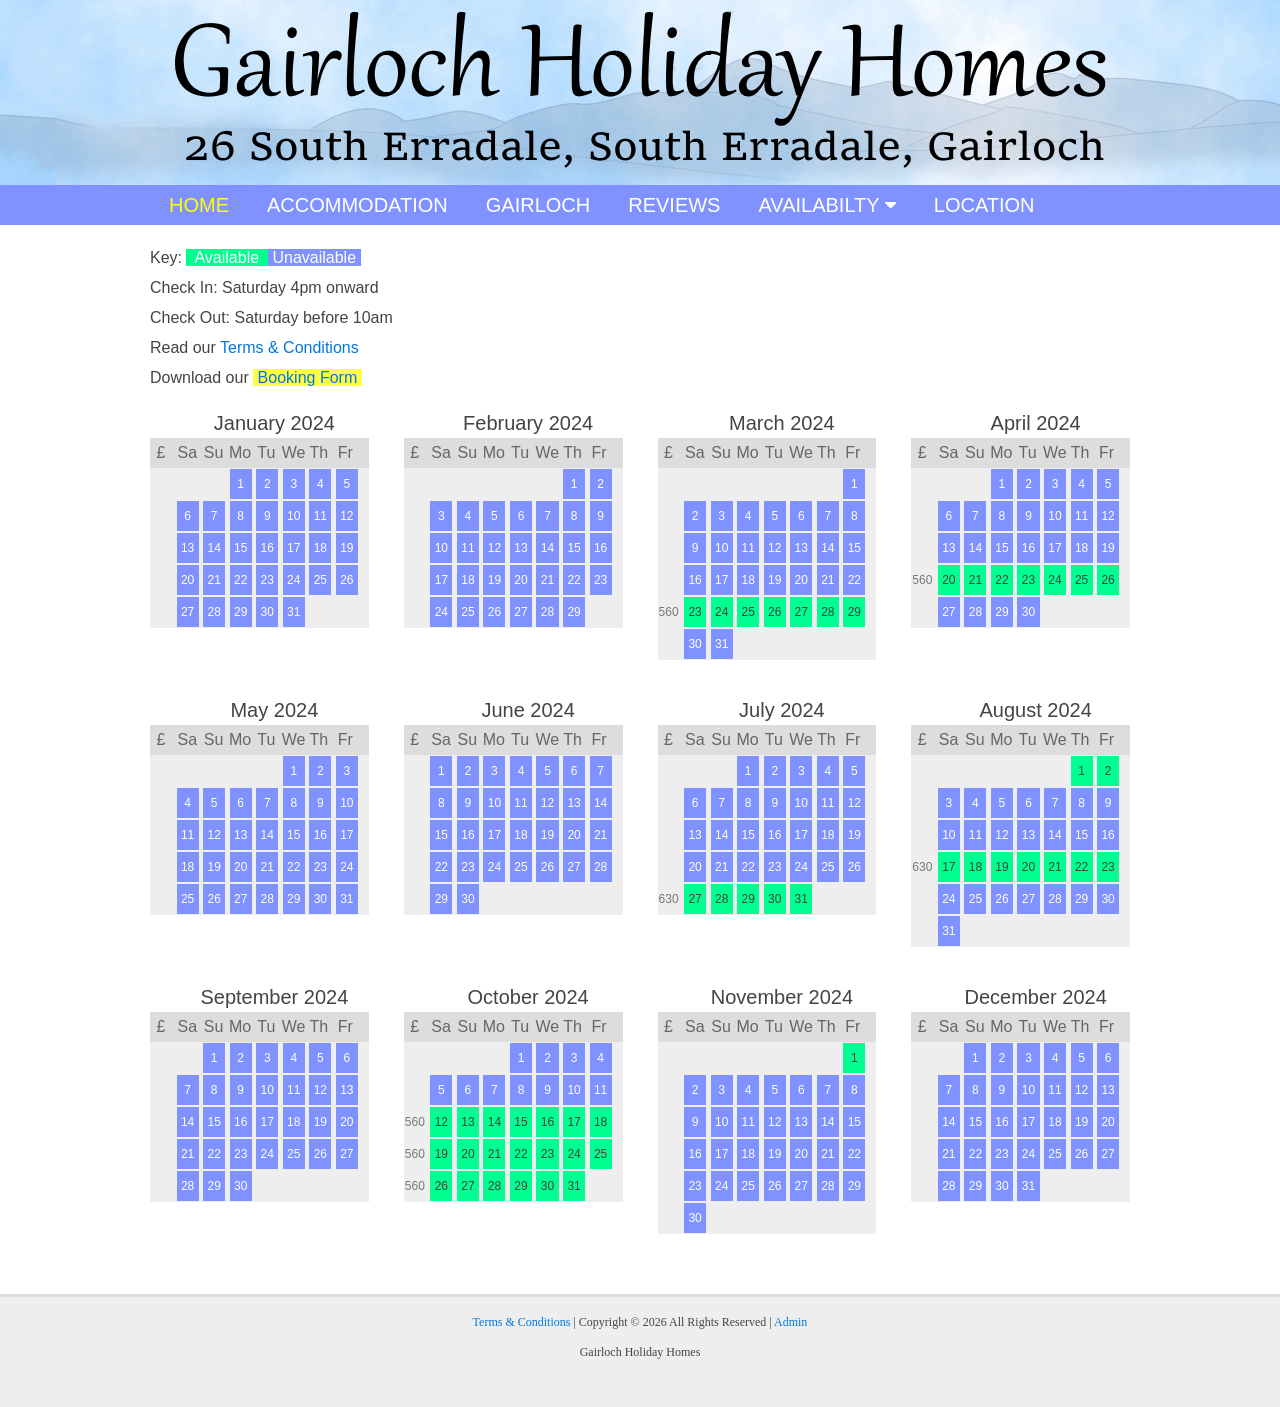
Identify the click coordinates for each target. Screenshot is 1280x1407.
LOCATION (984, 205)
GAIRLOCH (538, 205)
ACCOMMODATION (357, 205)
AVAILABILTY (826, 205)
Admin (790, 1322)
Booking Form (307, 377)
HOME (199, 205)
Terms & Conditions (289, 347)
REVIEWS (674, 205)
